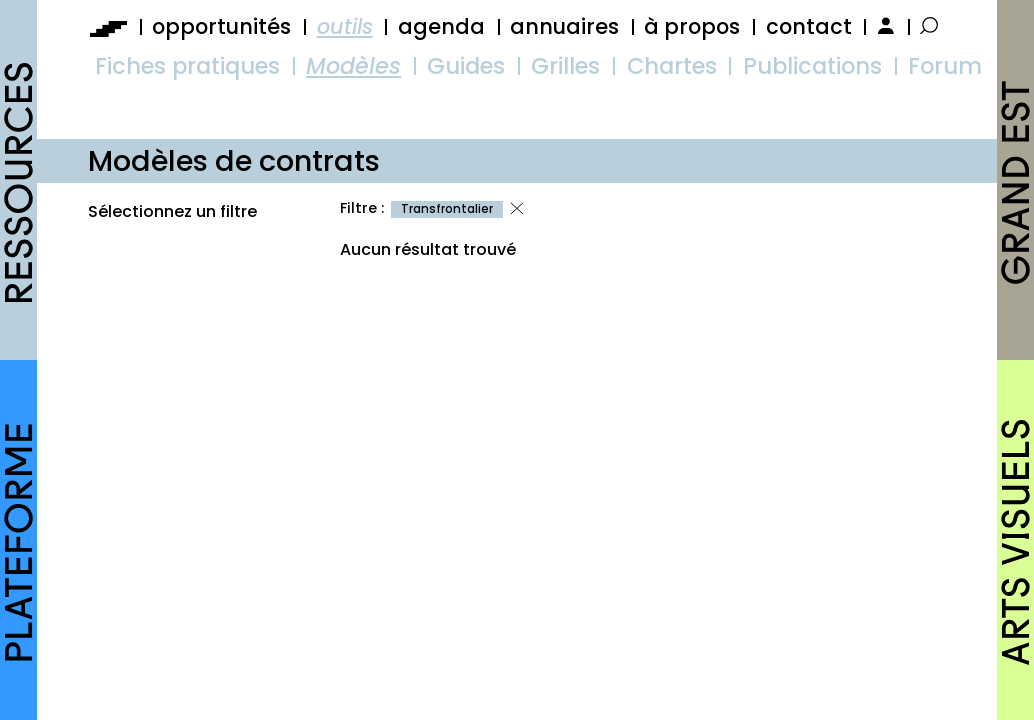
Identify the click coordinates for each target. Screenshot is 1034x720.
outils (345, 26)
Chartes (672, 66)
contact (809, 26)
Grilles (565, 66)
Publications (812, 66)
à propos (692, 26)
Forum (945, 66)
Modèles (353, 66)
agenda (441, 26)
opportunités (221, 26)
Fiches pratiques (187, 66)
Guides (466, 66)
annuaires (564, 26)
